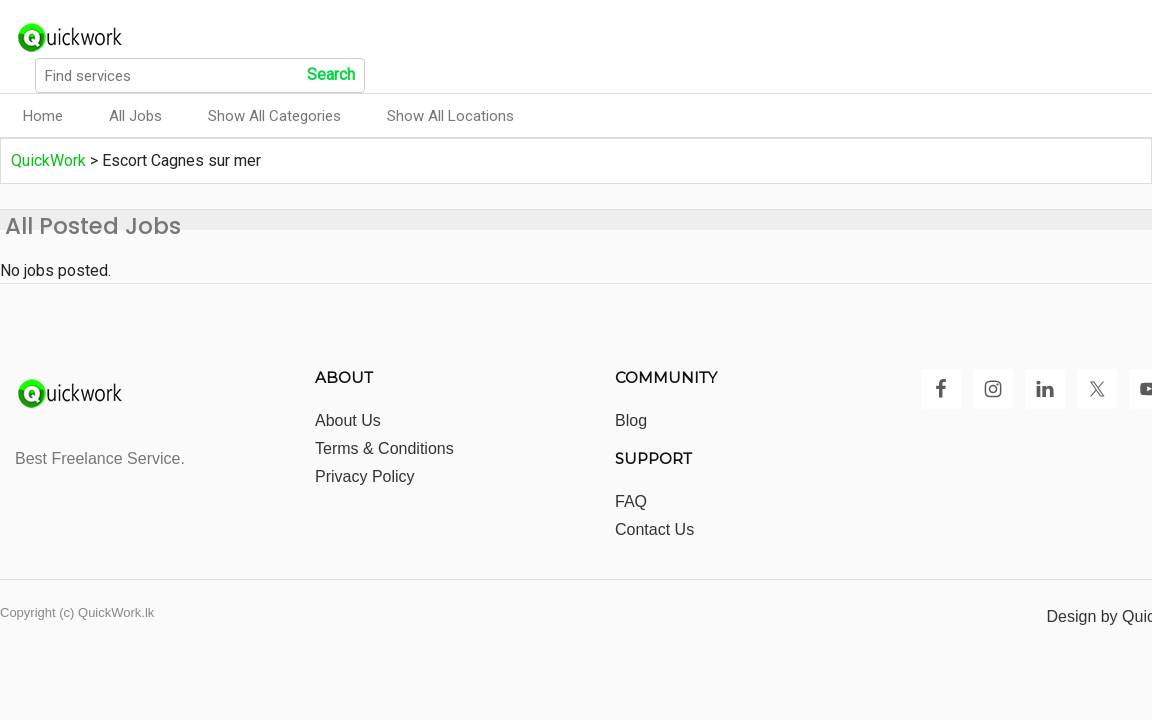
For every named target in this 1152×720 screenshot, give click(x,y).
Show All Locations (450, 116)
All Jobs (135, 116)
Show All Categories (274, 116)
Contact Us (654, 529)
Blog (631, 420)
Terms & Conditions (384, 448)
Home (43, 116)
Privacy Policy (365, 476)
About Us (348, 420)
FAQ (631, 501)
